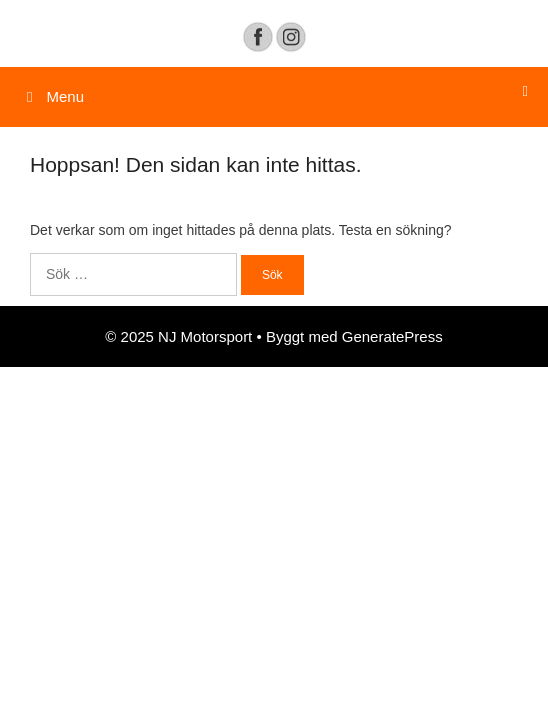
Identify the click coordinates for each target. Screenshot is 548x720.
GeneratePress (392, 336)
